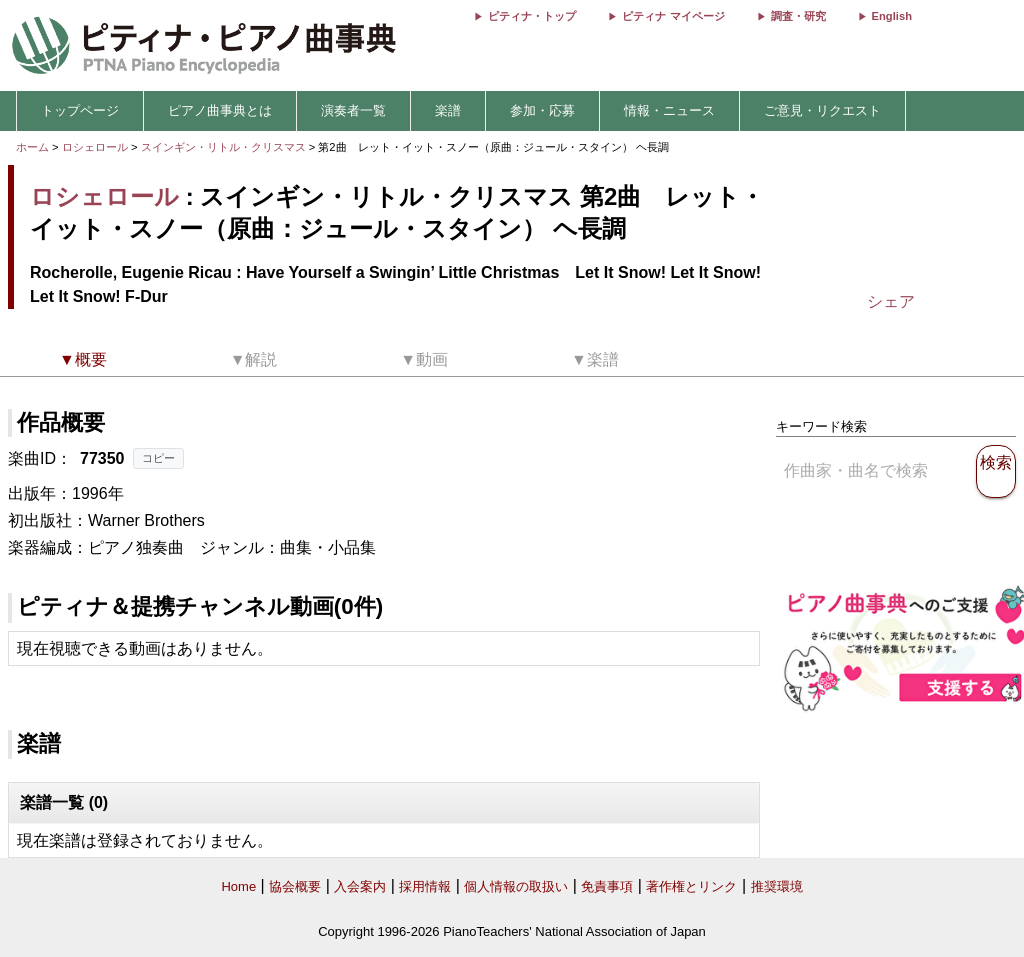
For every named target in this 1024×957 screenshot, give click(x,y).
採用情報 (425, 886)
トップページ (80, 110)
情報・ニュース (669, 110)
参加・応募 (542, 110)
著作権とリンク (691, 886)
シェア (891, 301)
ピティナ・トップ (532, 16)
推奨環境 (777, 886)
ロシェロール (95, 147)
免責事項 (607, 886)
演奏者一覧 (353, 110)
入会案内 (360, 886)
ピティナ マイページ (673, 16)
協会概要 (295, 886)
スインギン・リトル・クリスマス (225, 147)
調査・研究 (798, 16)
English (892, 16)
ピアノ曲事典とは (220, 110)
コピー (158, 458)
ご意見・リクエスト (822, 110)
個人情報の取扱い (516, 886)
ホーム (32, 147)
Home (238, 886)
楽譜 (448, 110)
